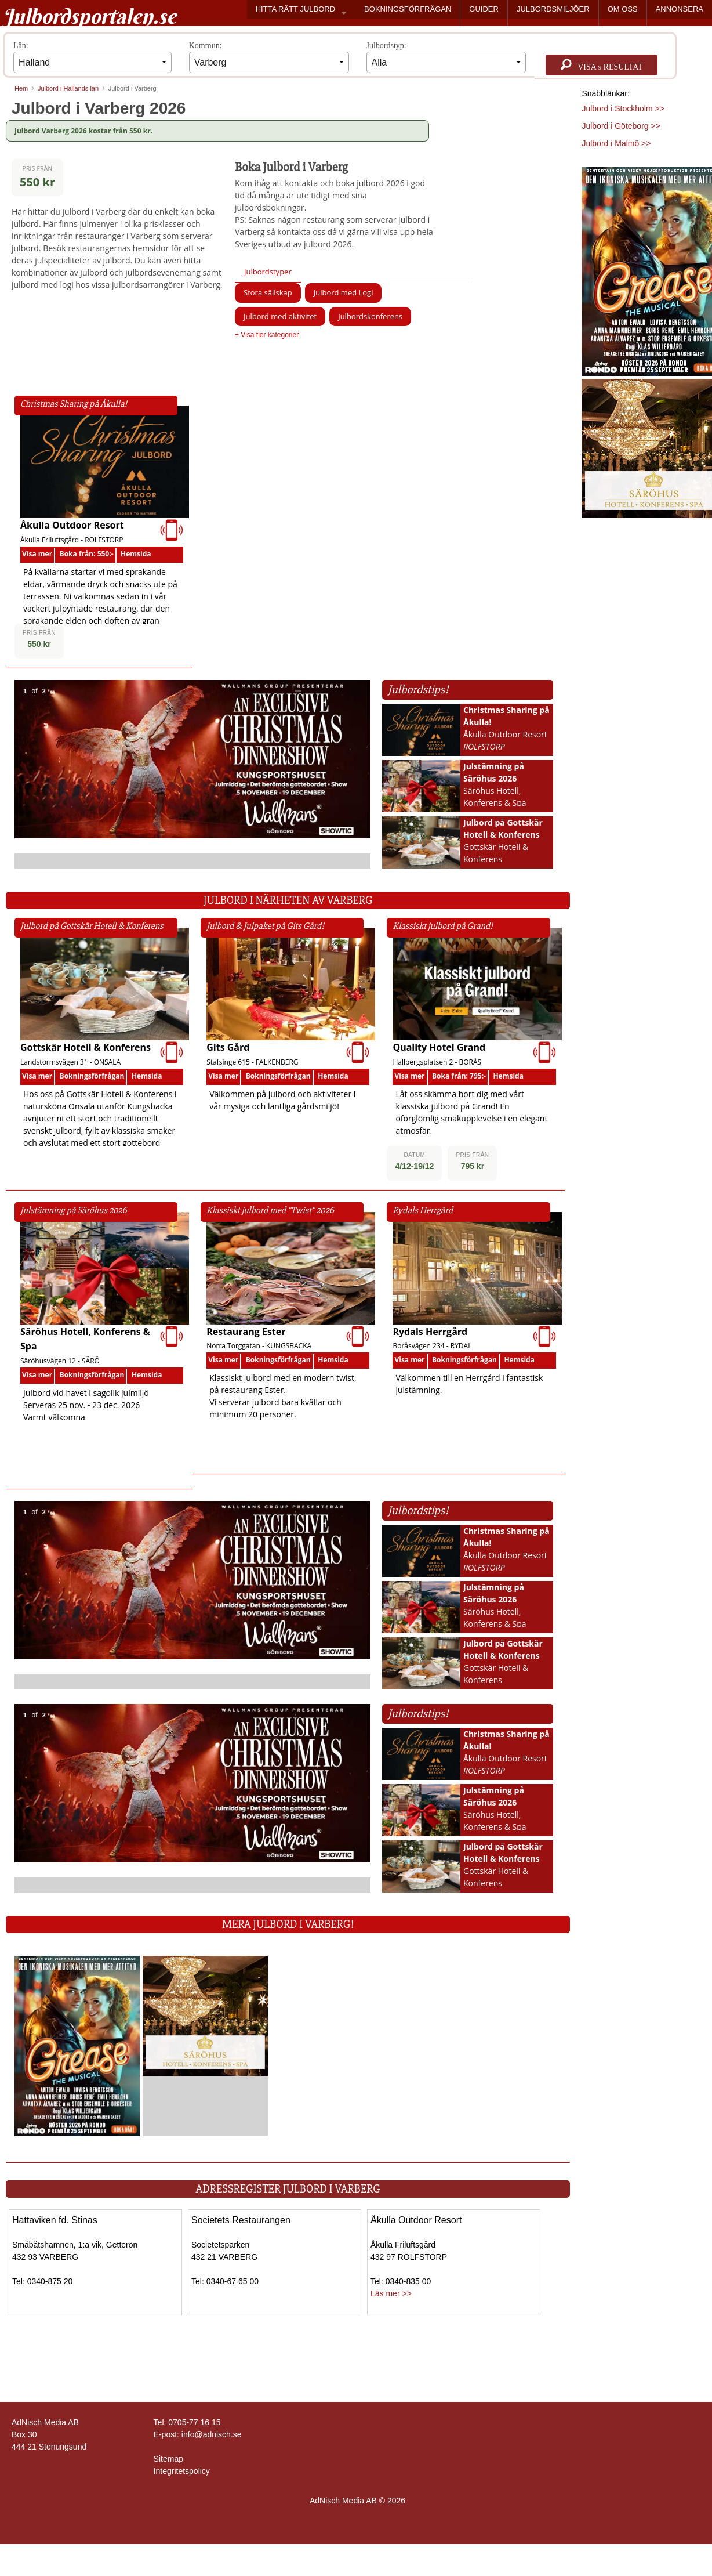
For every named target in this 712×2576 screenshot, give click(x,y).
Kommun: (269, 57)
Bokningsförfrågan (92, 1076)
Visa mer (37, 554)
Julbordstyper (268, 271)
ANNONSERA (679, 9)
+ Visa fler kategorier (267, 335)
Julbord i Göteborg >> (621, 126)
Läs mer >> (391, 2293)
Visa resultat (601, 65)
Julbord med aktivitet (280, 316)
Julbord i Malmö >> (616, 143)
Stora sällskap (268, 292)
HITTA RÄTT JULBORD (295, 9)
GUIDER (484, 9)
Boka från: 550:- (87, 554)
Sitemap (168, 2458)
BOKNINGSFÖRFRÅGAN (407, 9)
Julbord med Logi (343, 292)
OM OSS (623, 9)
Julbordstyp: (446, 57)
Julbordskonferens (370, 316)
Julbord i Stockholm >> (623, 108)
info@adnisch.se (211, 2434)
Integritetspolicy (182, 2471)
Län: (92, 57)
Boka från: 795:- (459, 1076)
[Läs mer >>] (77, 2045)
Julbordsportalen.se (89, 16)
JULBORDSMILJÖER (553, 9)
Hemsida (136, 554)
